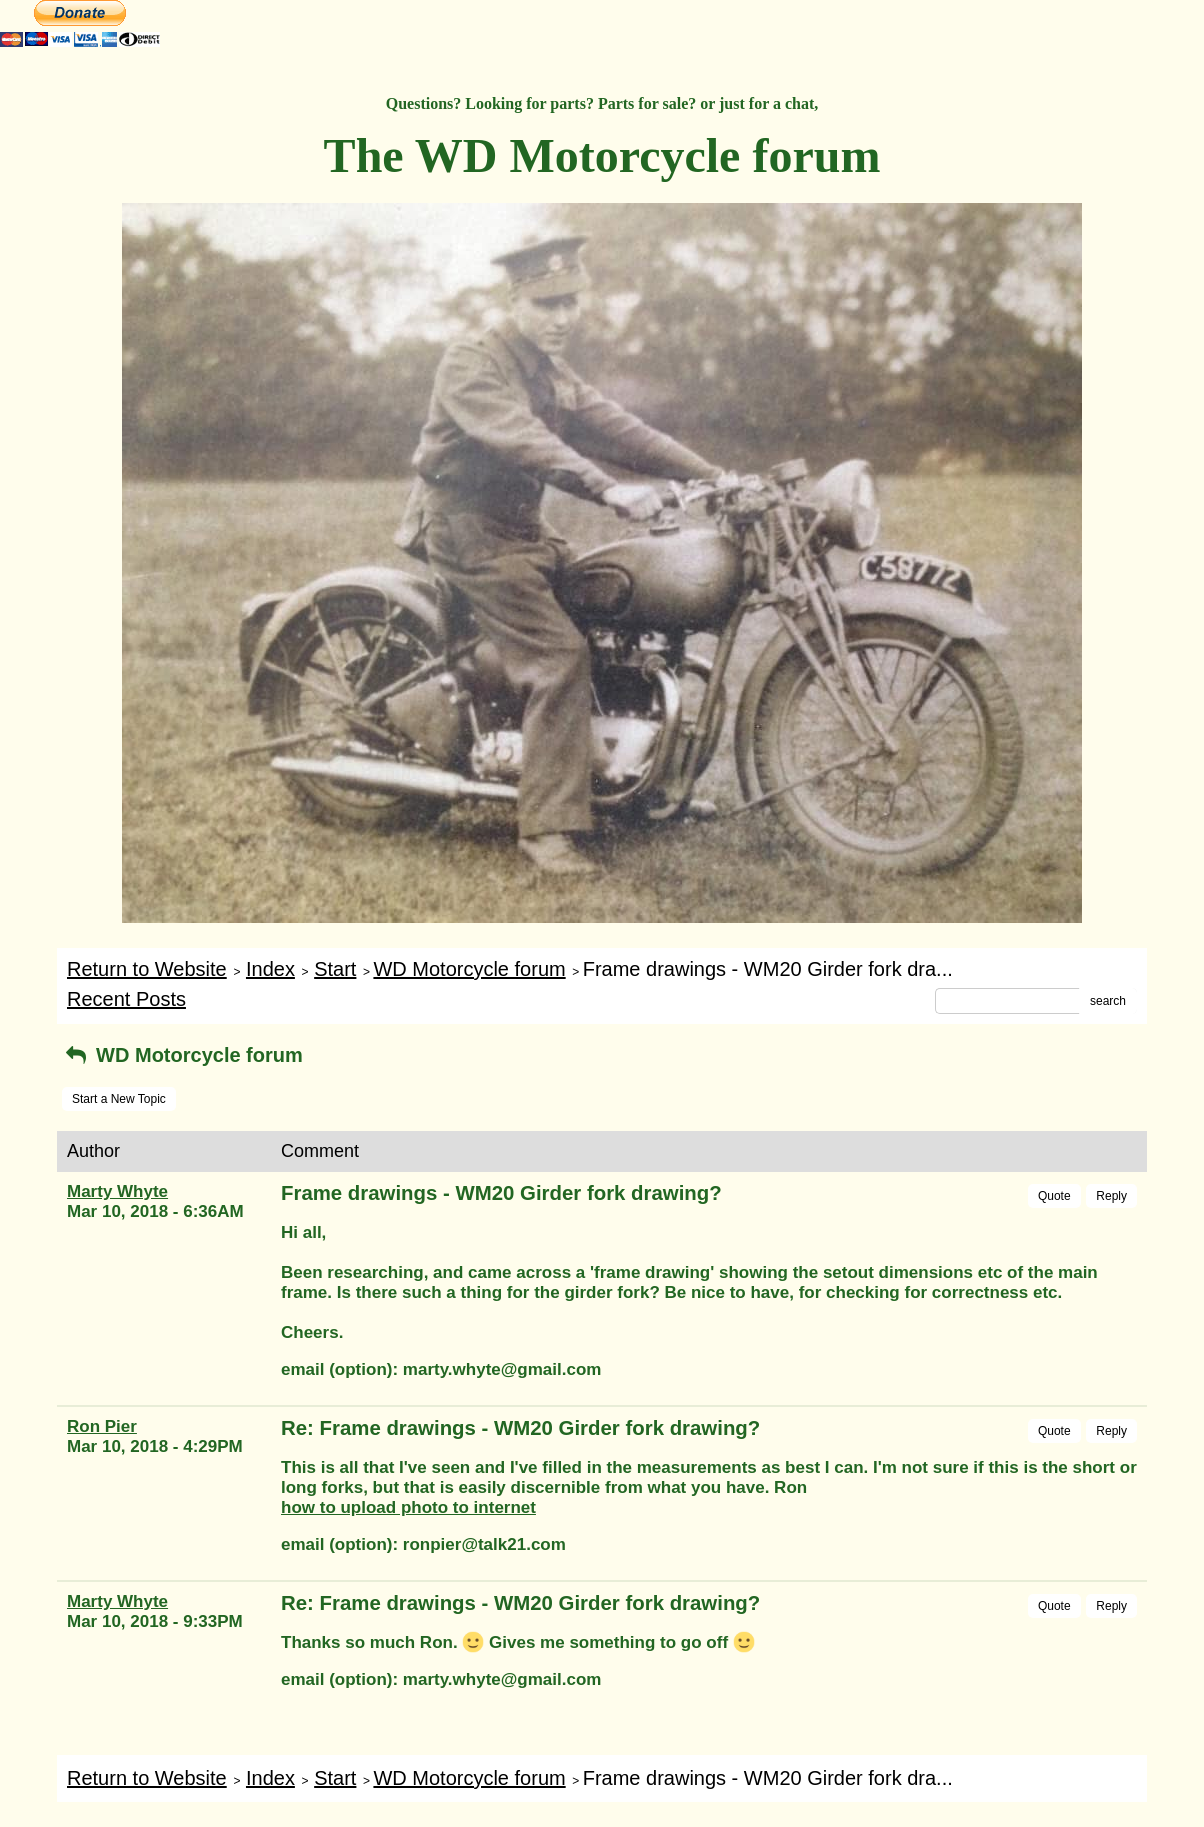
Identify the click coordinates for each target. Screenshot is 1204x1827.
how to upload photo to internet (408, 1507)
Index (270, 969)
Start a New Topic (119, 1099)
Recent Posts (126, 999)
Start (335, 969)
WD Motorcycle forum (469, 969)
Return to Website (147, 969)
